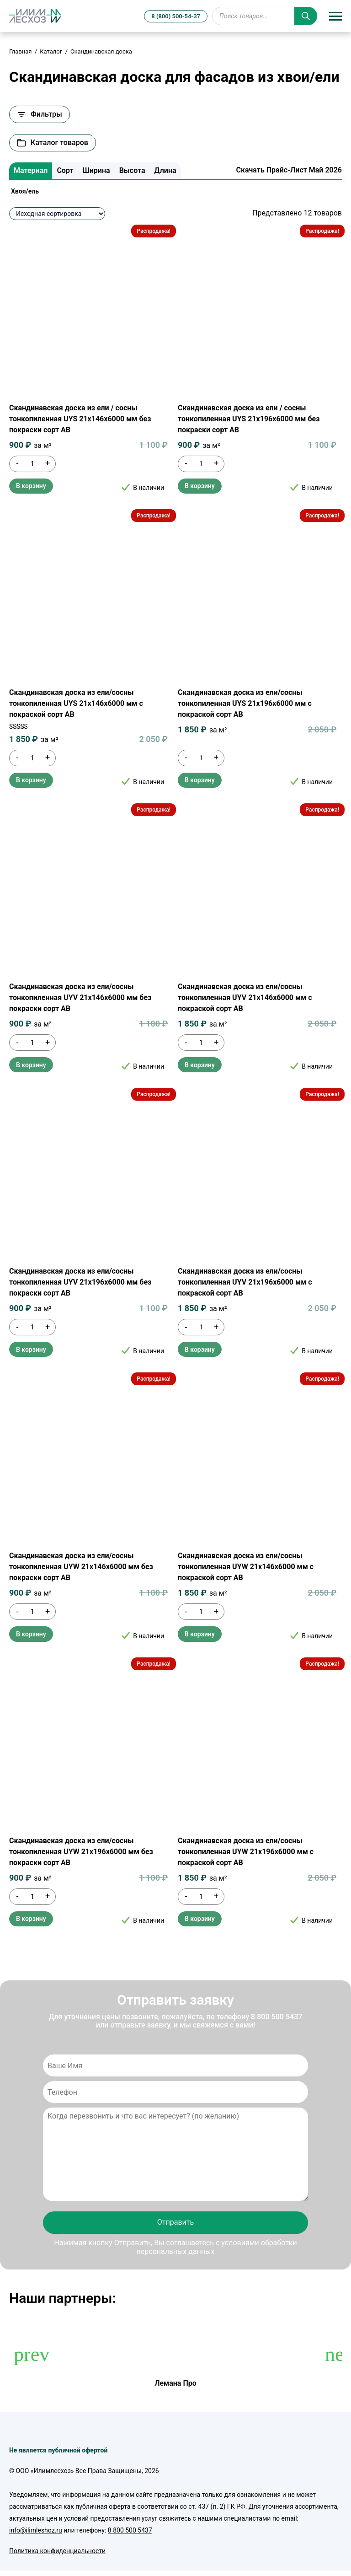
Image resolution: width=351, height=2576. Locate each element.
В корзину (31, 485)
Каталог (51, 51)
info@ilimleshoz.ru (35, 2530)
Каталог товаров (52, 142)
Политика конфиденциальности (57, 2550)
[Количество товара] (32, 464)
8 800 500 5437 (276, 2016)
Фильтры (39, 114)
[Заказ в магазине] (57, 213)
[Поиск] (305, 16)
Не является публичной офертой (58, 2450)
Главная (20, 51)
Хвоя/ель (25, 191)
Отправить (175, 2222)
